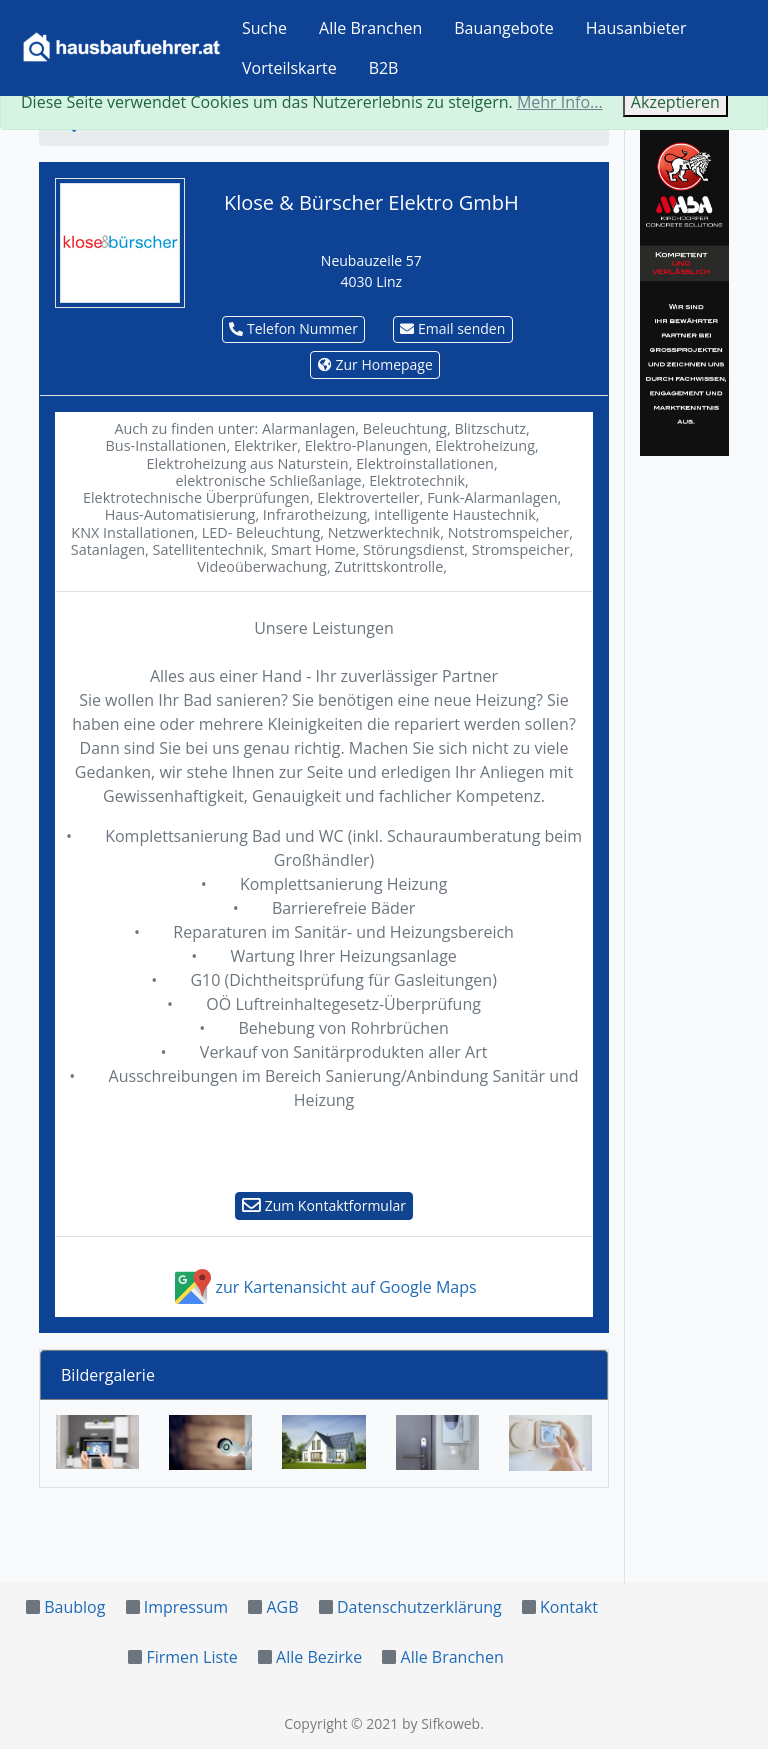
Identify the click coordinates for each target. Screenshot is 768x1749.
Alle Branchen (370, 28)
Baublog (74, 1607)
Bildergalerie (108, 1375)
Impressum (186, 1607)
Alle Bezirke (319, 1657)
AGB (282, 1607)
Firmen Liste (191, 1657)
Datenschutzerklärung (419, 1607)
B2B (384, 68)
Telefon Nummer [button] (293, 328)
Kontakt (569, 1607)
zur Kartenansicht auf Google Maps (323, 1287)
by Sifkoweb (441, 1723)
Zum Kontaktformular (324, 1205)
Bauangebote (504, 28)
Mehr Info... (560, 102)
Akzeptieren (675, 102)
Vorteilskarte (289, 68)
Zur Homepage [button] (375, 364)
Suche (264, 28)
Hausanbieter (636, 28)
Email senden (452, 328)
